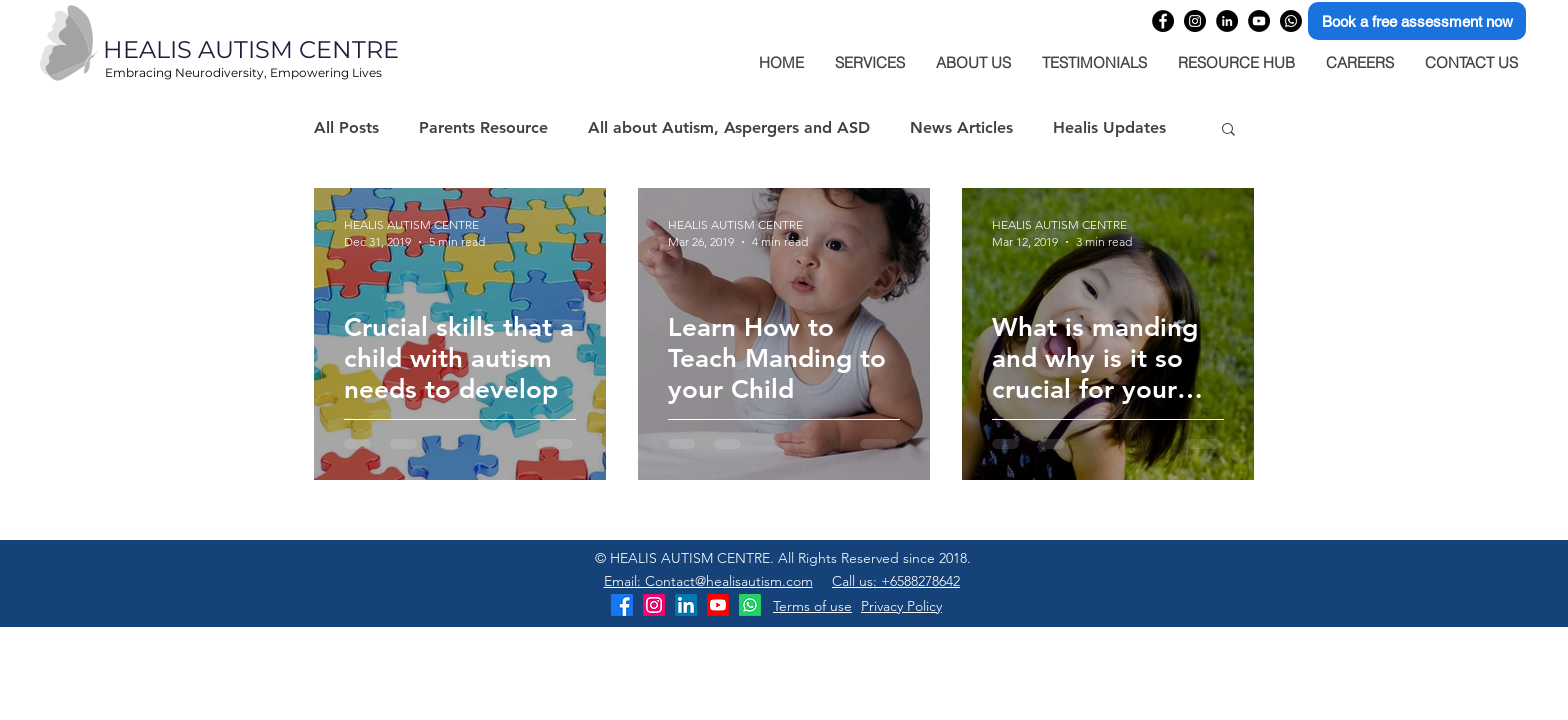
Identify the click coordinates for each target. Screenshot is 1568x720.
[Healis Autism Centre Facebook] (622, 605)
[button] (1228, 130)
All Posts (346, 127)
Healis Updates (1109, 127)
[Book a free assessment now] (1417, 21)
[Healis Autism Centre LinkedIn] (686, 605)
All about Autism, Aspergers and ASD (729, 127)
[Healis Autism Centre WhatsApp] (1291, 21)
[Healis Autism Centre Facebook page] (1163, 21)
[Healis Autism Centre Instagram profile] (1195, 21)
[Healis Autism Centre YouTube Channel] (1259, 21)
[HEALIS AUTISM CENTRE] (294, 50)
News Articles (961, 127)
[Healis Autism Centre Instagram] (654, 605)
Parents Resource (483, 127)
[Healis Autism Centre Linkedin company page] (1227, 21)
